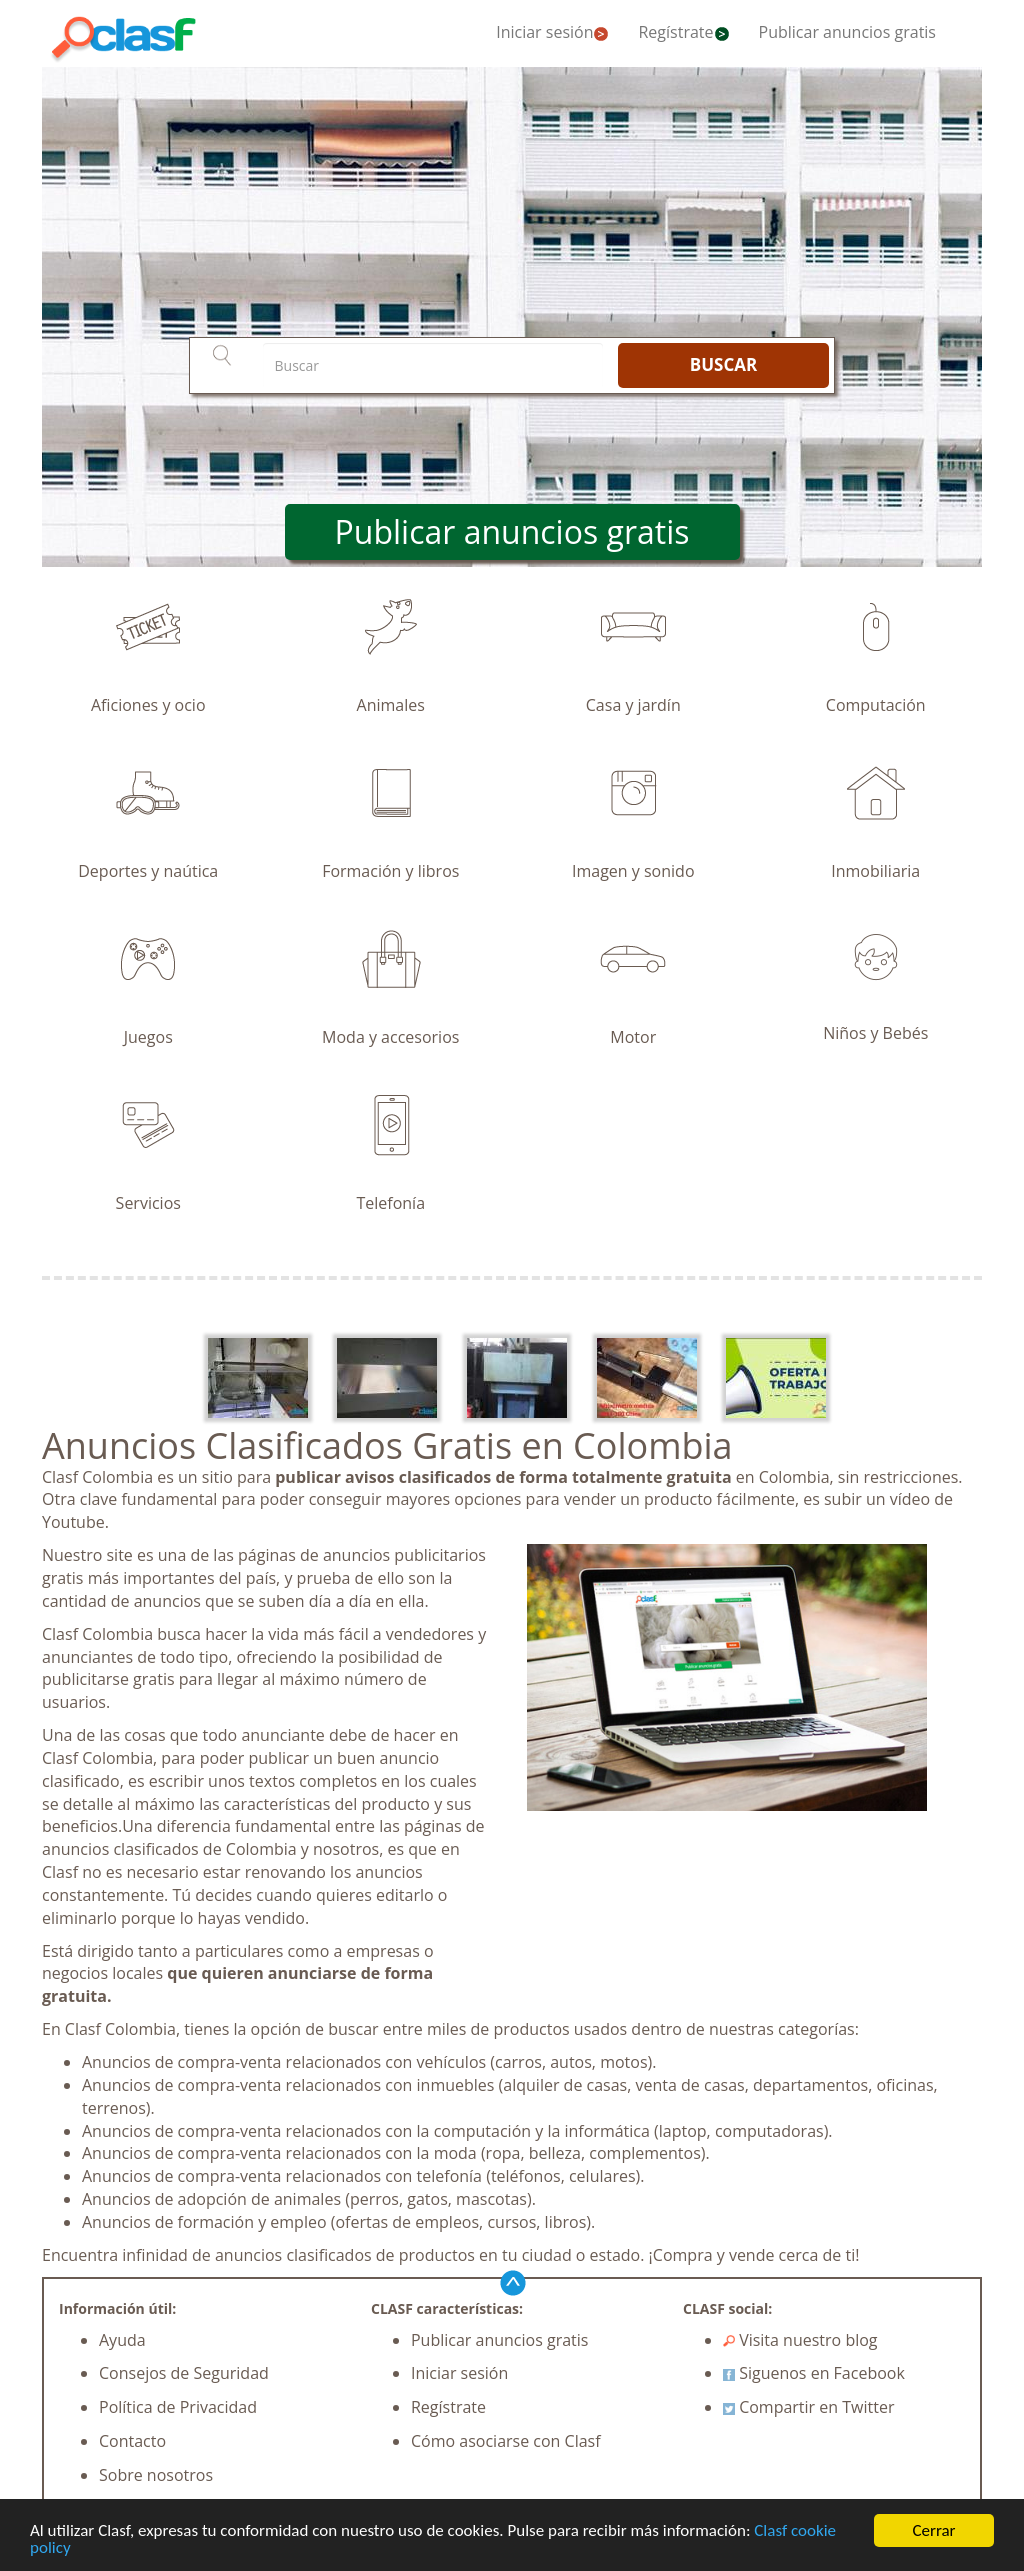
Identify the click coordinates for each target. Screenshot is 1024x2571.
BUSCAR (723, 364)
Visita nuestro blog (800, 2340)
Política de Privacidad (178, 2407)
